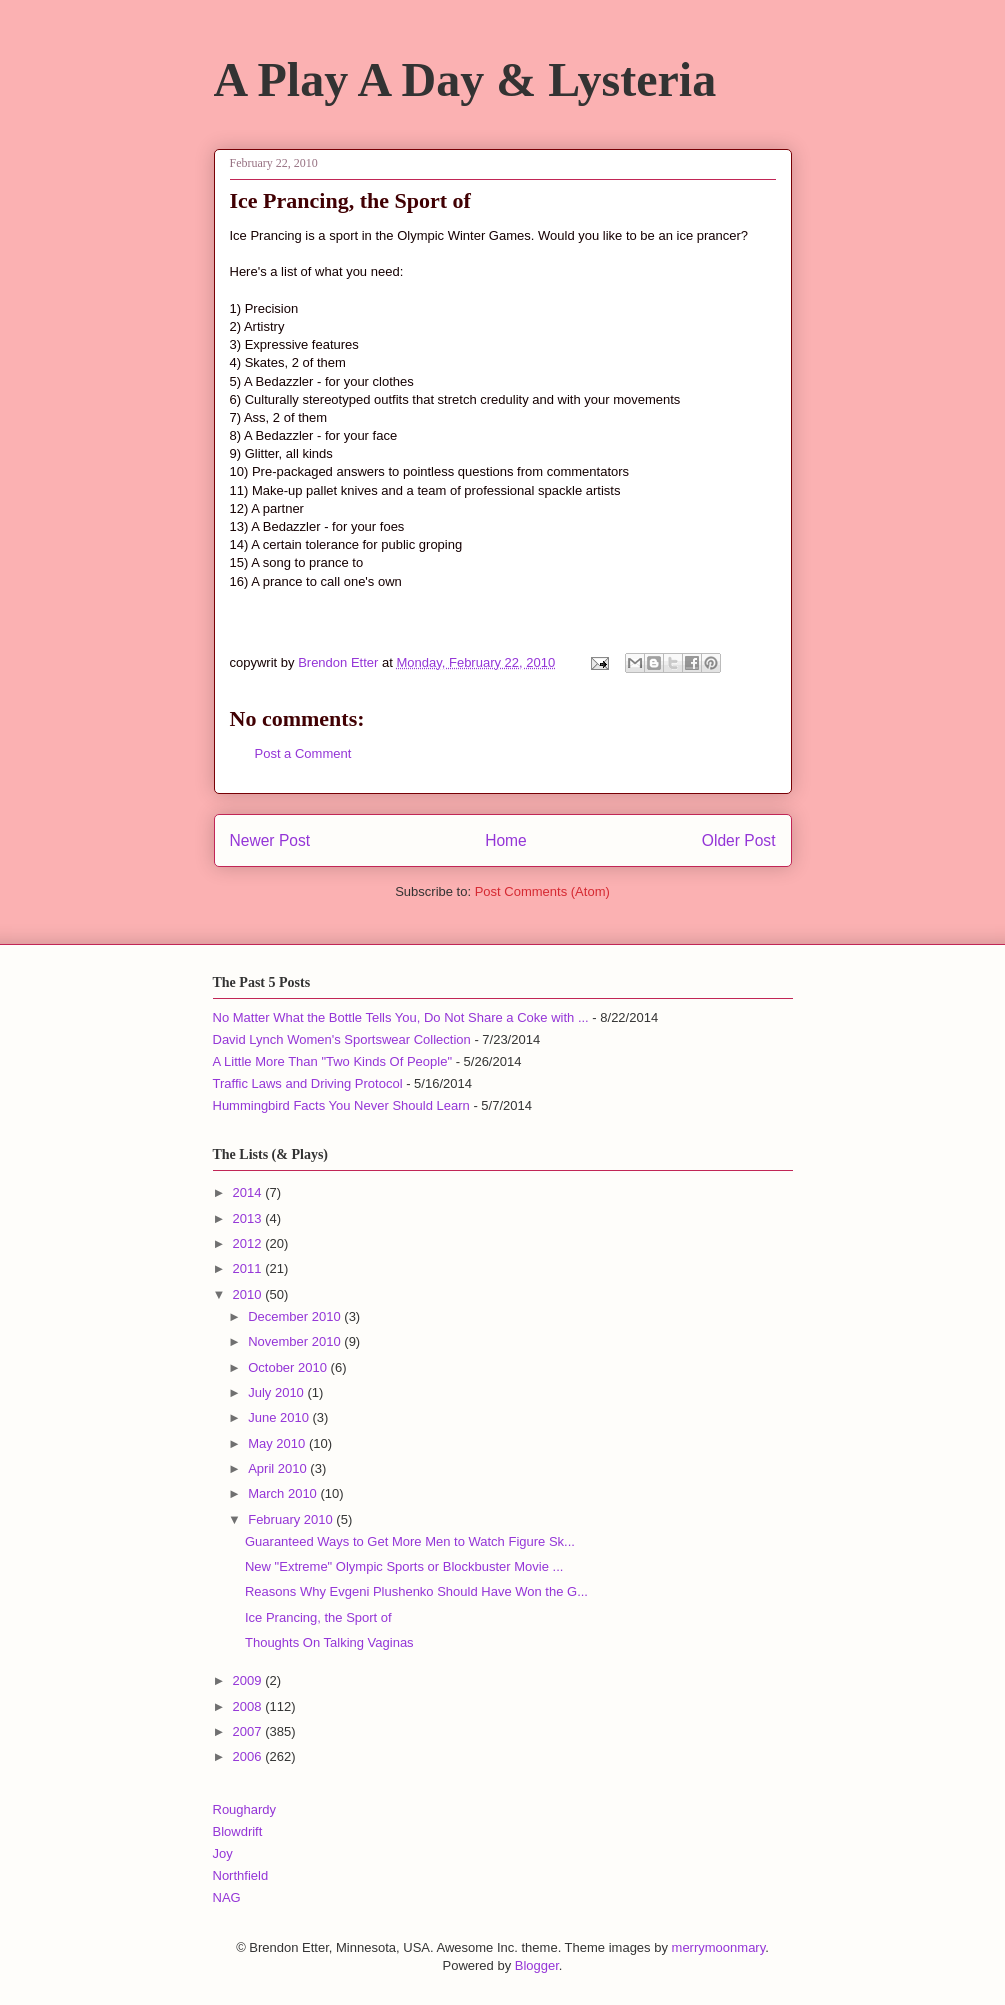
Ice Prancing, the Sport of (318, 1617)
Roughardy (245, 1809)
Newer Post (270, 840)
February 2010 (292, 1519)
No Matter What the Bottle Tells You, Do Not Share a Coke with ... (401, 1017)
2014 (249, 1192)
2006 (249, 1756)
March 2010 (284, 1493)
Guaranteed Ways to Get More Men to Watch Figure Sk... (410, 1541)
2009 (249, 1680)
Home (506, 840)
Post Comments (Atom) (542, 891)
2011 (249, 1268)
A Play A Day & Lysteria (465, 79)
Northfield (241, 1875)
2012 (249, 1243)
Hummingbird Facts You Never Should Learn (341, 1105)
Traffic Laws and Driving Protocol (308, 1083)
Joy (223, 1853)
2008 (249, 1706)
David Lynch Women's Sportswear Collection (342, 1039)
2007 (249, 1731)
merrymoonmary (719, 1947)
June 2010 (280, 1417)
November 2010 (296, 1341)
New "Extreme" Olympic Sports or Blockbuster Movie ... (404, 1566)
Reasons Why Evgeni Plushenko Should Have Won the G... (416, 1591)
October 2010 (289, 1367)
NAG (227, 1897)
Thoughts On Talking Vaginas (329, 1642)
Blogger (537, 1965)
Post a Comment (303, 753)
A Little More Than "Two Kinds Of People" (333, 1061)
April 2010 (279, 1468)
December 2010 (296, 1316)
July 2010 (277, 1392)
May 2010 (278, 1443)
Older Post (739, 840)
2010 (249, 1294)
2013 (249, 1218)
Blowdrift (238, 1831)
